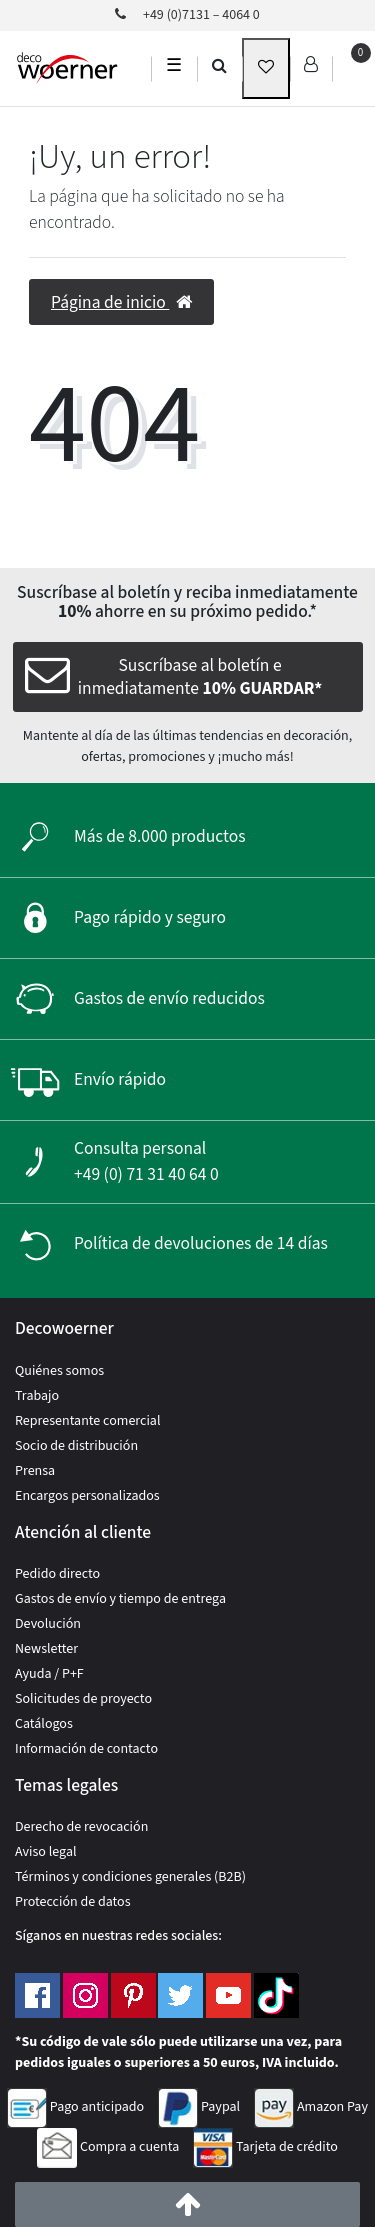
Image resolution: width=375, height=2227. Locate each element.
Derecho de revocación (81, 1827)
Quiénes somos (59, 1371)
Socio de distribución (76, 1446)
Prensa (35, 1471)
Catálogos (44, 1724)
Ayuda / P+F (49, 1674)
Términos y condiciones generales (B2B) (130, 1877)
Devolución (48, 1624)
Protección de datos (73, 1902)
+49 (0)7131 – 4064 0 (187, 15)
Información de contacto (86, 1749)
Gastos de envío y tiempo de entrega (120, 1599)
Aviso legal (46, 1852)
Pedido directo (57, 1574)
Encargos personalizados (87, 1496)
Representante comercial (88, 1421)
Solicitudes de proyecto (83, 1699)
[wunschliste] (266, 68)
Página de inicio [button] (121, 302)
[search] (219, 65)
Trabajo (37, 1396)
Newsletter (46, 1649)
